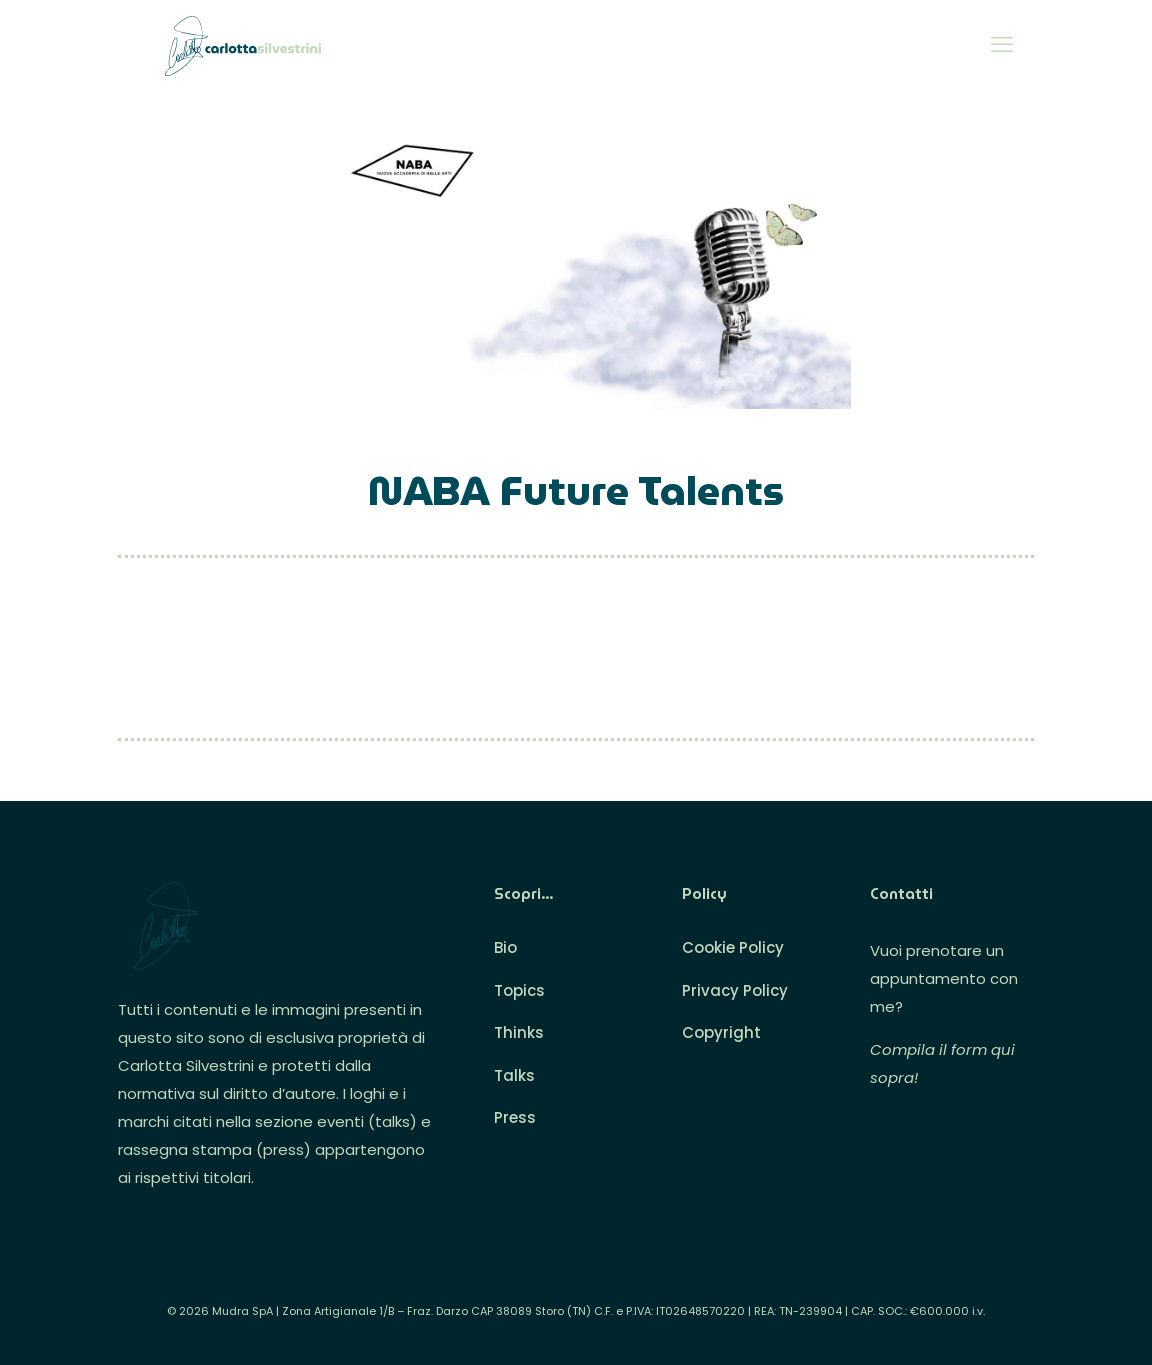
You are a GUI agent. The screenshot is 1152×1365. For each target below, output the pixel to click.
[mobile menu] (1002, 45)
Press (515, 1117)
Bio (505, 947)
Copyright (721, 1032)
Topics (519, 990)
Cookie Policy (733, 947)
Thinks (519, 1032)
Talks (514, 1075)
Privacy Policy (735, 990)
